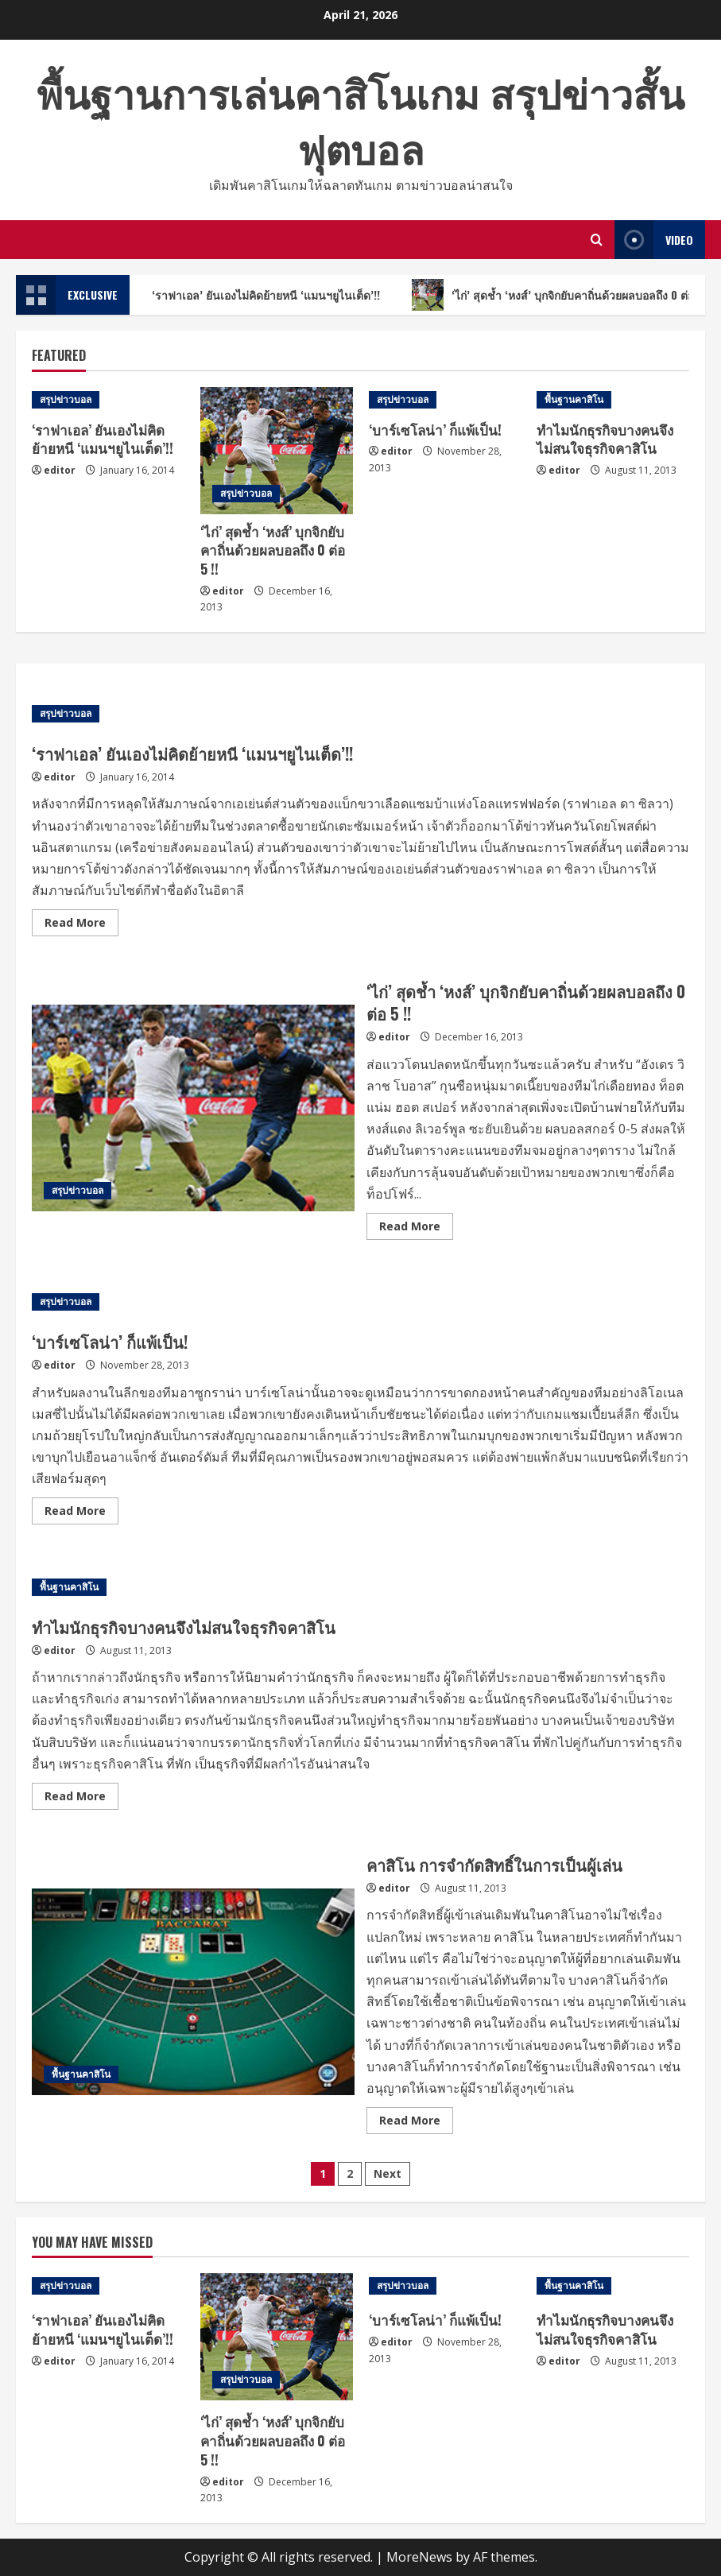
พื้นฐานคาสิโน (574, 399)
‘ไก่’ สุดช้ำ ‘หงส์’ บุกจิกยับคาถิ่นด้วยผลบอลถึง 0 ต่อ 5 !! (272, 550)
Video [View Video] (653, 239)
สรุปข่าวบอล (65, 399)
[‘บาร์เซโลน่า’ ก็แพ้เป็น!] (445, 400)
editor (60, 470)
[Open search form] (597, 239)
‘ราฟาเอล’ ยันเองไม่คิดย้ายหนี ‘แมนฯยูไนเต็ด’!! (263, 295)
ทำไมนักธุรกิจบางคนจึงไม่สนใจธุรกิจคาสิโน (605, 439)
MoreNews (419, 2557)
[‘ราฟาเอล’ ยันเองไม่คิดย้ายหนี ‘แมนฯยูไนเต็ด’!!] (108, 400)
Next (387, 2173)
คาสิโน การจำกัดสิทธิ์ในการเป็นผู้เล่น (193, 1991)
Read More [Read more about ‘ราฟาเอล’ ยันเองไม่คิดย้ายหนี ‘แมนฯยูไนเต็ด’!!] (81, 925)
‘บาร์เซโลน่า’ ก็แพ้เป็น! (435, 430)
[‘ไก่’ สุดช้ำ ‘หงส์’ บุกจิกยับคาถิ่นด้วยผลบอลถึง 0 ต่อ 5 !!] (276, 450)
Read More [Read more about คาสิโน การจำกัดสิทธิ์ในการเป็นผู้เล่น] (416, 2123)
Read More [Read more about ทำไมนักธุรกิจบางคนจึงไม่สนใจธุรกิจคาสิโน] (81, 1799)
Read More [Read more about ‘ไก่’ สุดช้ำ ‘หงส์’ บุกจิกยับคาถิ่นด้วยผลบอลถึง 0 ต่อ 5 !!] (416, 1229)
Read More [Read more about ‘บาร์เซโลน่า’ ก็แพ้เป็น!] (81, 1513)
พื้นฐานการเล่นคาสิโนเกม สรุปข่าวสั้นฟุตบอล (360, 119)
